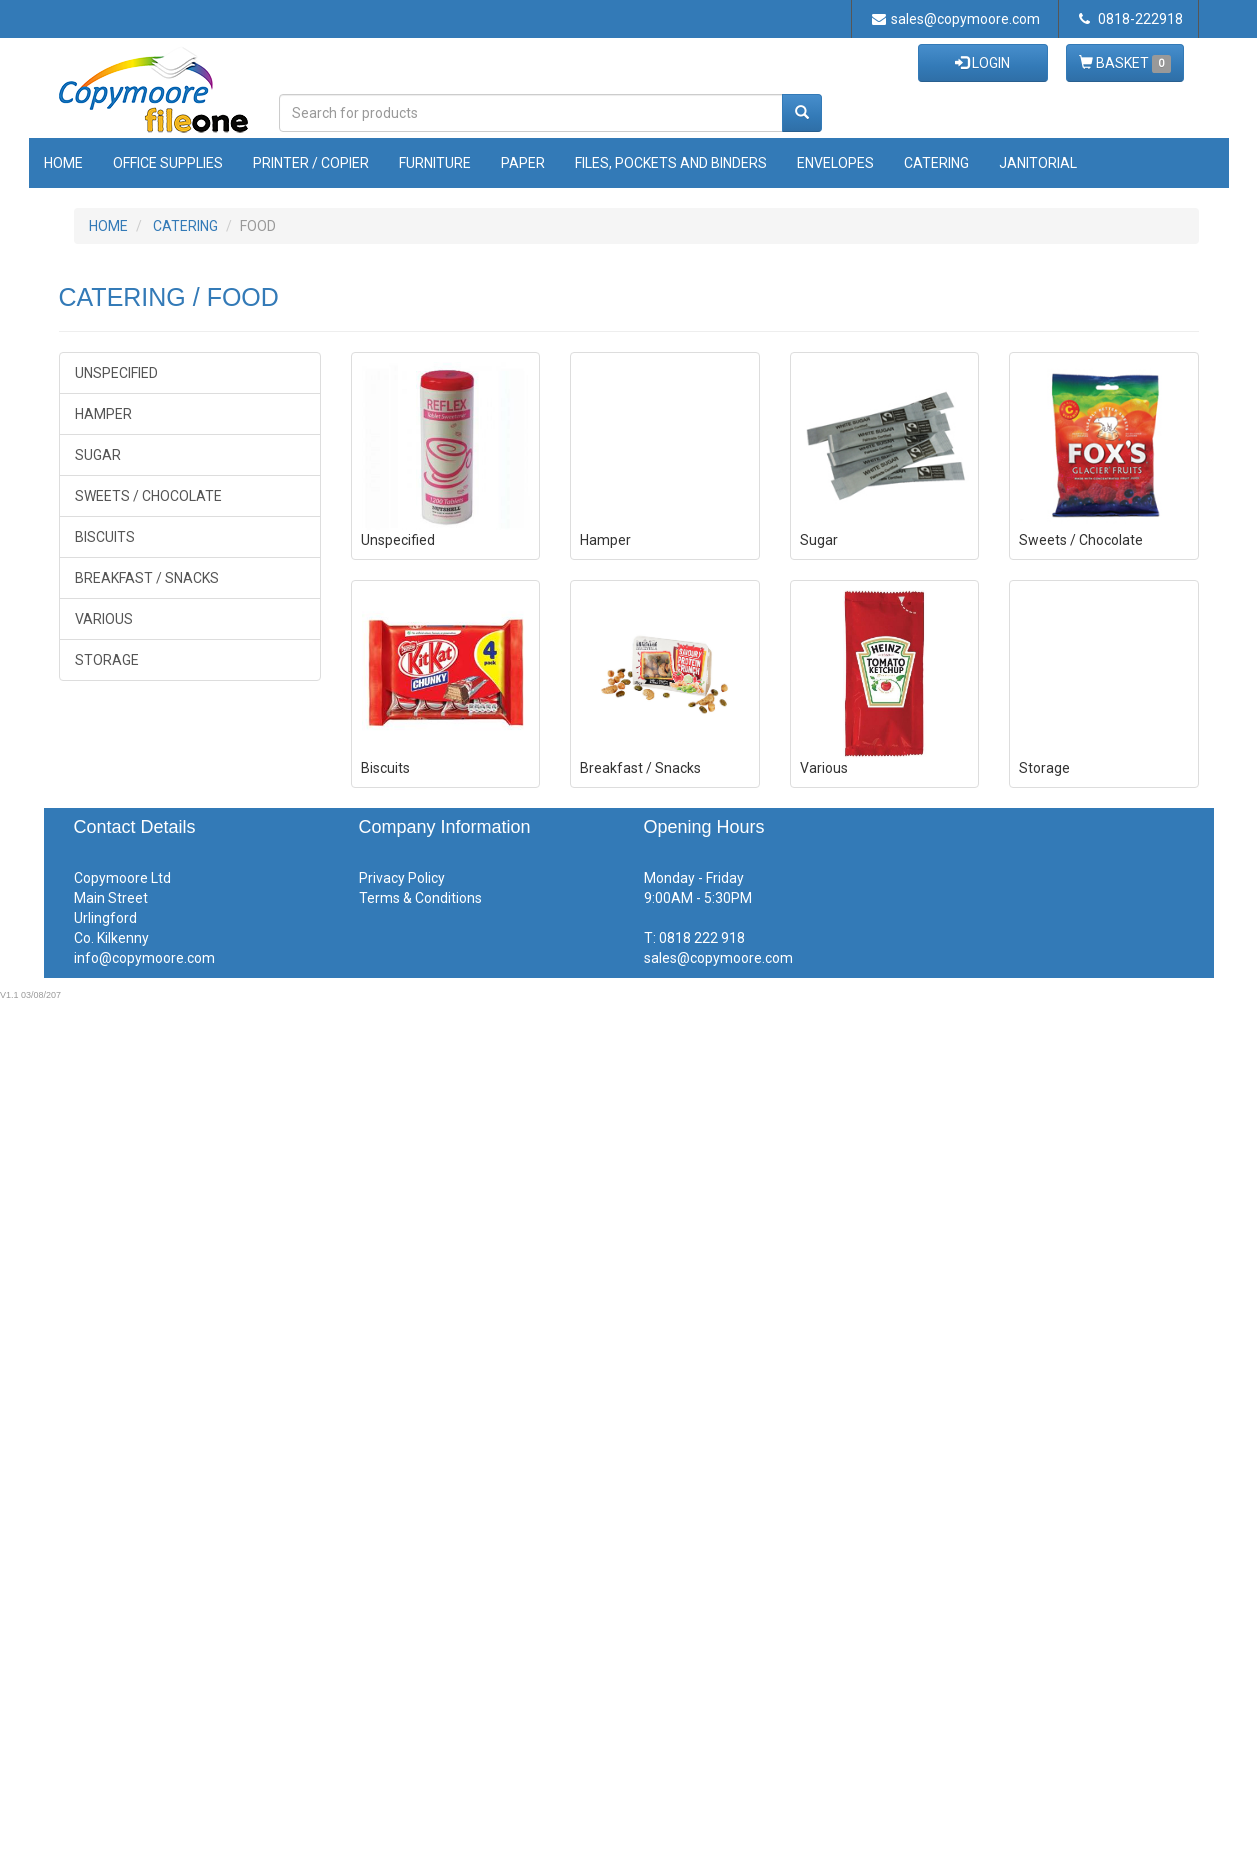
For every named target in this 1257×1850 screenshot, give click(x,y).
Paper (523, 163)
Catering (936, 163)
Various (104, 619)
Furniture (435, 163)
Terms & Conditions (420, 898)
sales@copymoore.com (956, 19)
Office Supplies (168, 163)
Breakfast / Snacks (147, 578)
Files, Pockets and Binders (671, 163)
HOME (108, 226)
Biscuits (105, 537)
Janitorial (1038, 163)
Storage (107, 660)
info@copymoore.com (144, 958)
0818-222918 (1131, 19)
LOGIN (982, 63)
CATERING (185, 226)
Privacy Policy (402, 878)
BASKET (1125, 64)
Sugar (98, 455)
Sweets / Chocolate (148, 496)
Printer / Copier (311, 163)
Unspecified (116, 373)
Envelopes (835, 163)
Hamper (103, 414)
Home (63, 163)
